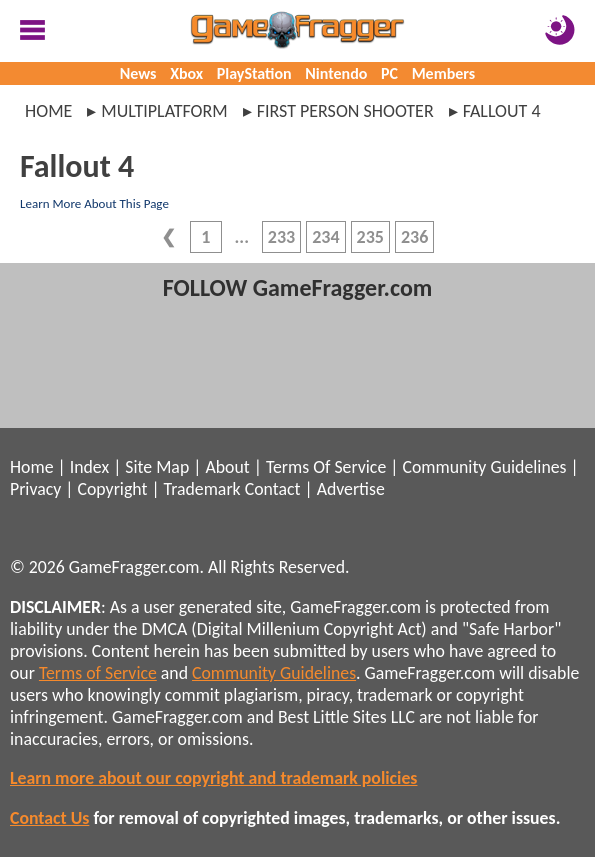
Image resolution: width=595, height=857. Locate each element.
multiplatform (164, 111)
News (138, 73)
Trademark (202, 489)
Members (444, 73)
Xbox (186, 73)
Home (48, 111)
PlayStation (254, 73)
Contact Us (49, 818)
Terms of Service (98, 673)
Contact (273, 489)
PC (389, 73)
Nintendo (336, 73)
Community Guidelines (484, 467)
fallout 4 (502, 111)
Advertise (351, 489)
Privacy (35, 489)
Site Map (157, 467)
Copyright (113, 489)
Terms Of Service (326, 467)
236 (414, 237)
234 (325, 237)
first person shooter (345, 111)
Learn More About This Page (94, 203)
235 (370, 237)
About (227, 467)
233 (281, 237)
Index (89, 467)
